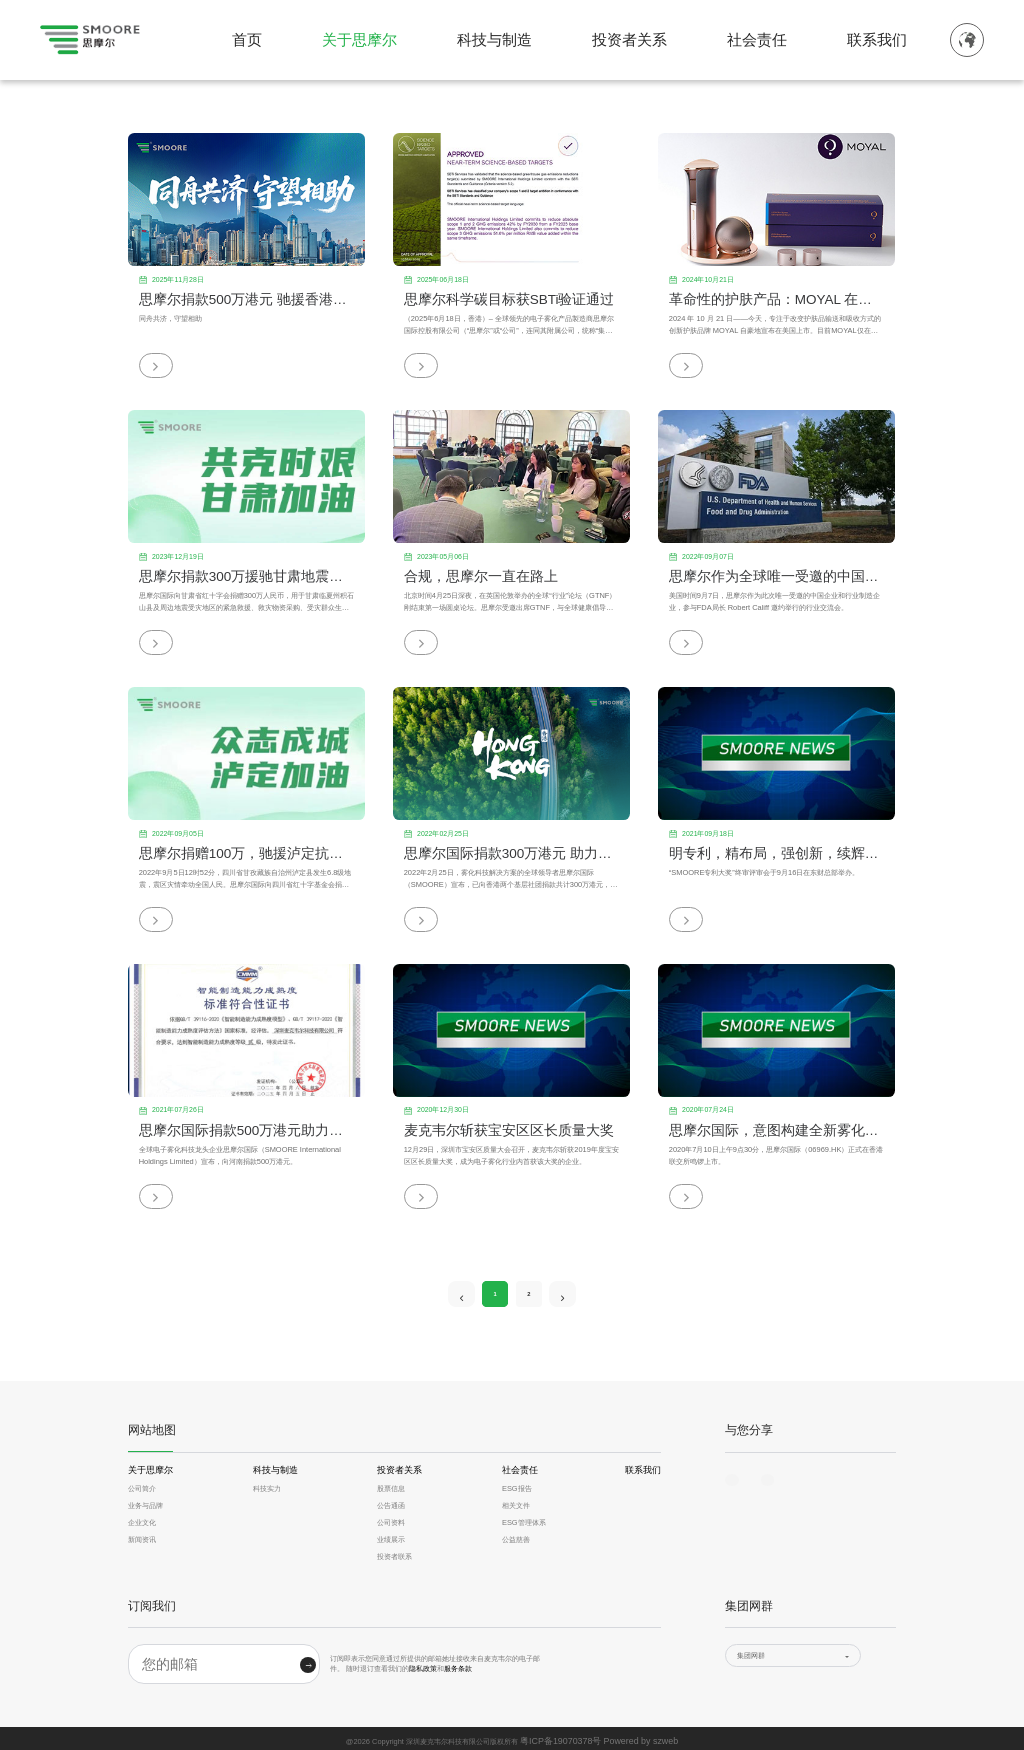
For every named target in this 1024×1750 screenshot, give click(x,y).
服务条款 (458, 1664)
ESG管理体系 (524, 1518)
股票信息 (391, 1483)
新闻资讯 (142, 1535)
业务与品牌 (145, 1501)
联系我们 (877, 39)
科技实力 (267, 1483)
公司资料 (391, 1518)
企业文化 (142, 1518)
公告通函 (391, 1501)
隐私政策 (423, 1664)
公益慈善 (516, 1535)
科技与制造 (494, 39)
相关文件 (516, 1501)
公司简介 (142, 1483)
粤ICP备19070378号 (567, 1735)
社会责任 (757, 39)
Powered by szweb (633, 1735)
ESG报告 (517, 1483)
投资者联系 (394, 1552)
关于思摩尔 (359, 39)
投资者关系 (629, 39)
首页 (247, 39)
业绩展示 (391, 1535)
